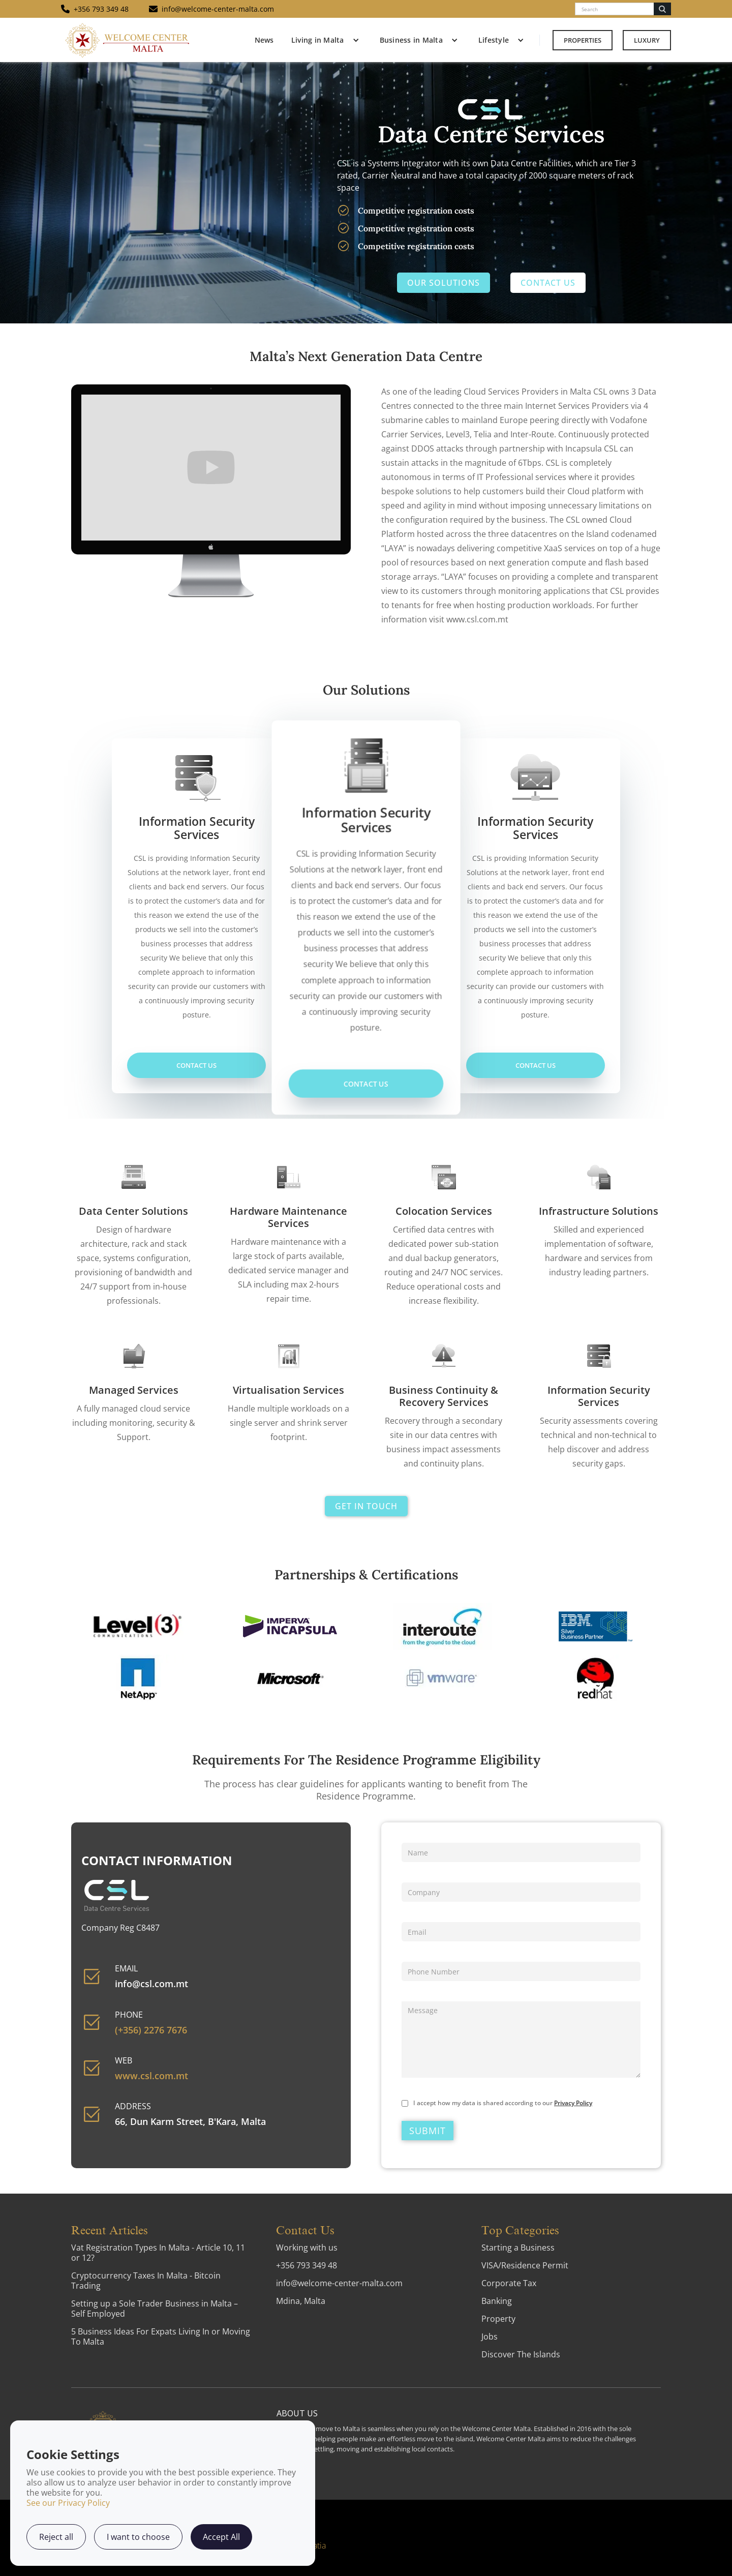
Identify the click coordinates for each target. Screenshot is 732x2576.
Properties (582, 40)
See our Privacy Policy (68, 2502)
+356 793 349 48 (306, 2265)
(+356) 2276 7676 (151, 2030)
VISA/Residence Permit (524, 2265)
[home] (127, 39)
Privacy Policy (573, 2103)
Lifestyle (493, 40)
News (264, 40)
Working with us (307, 2247)
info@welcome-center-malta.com (339, 2283)
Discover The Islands (520, 2354)
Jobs (489, 2336)
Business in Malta (411, 40)
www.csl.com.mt (151, 2076)
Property (498, 2318)
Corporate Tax (508, 2283)
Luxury (647, 40)
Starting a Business (518, 2247)
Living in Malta (317, 40)
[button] (322, 40)
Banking (496, 2301)
